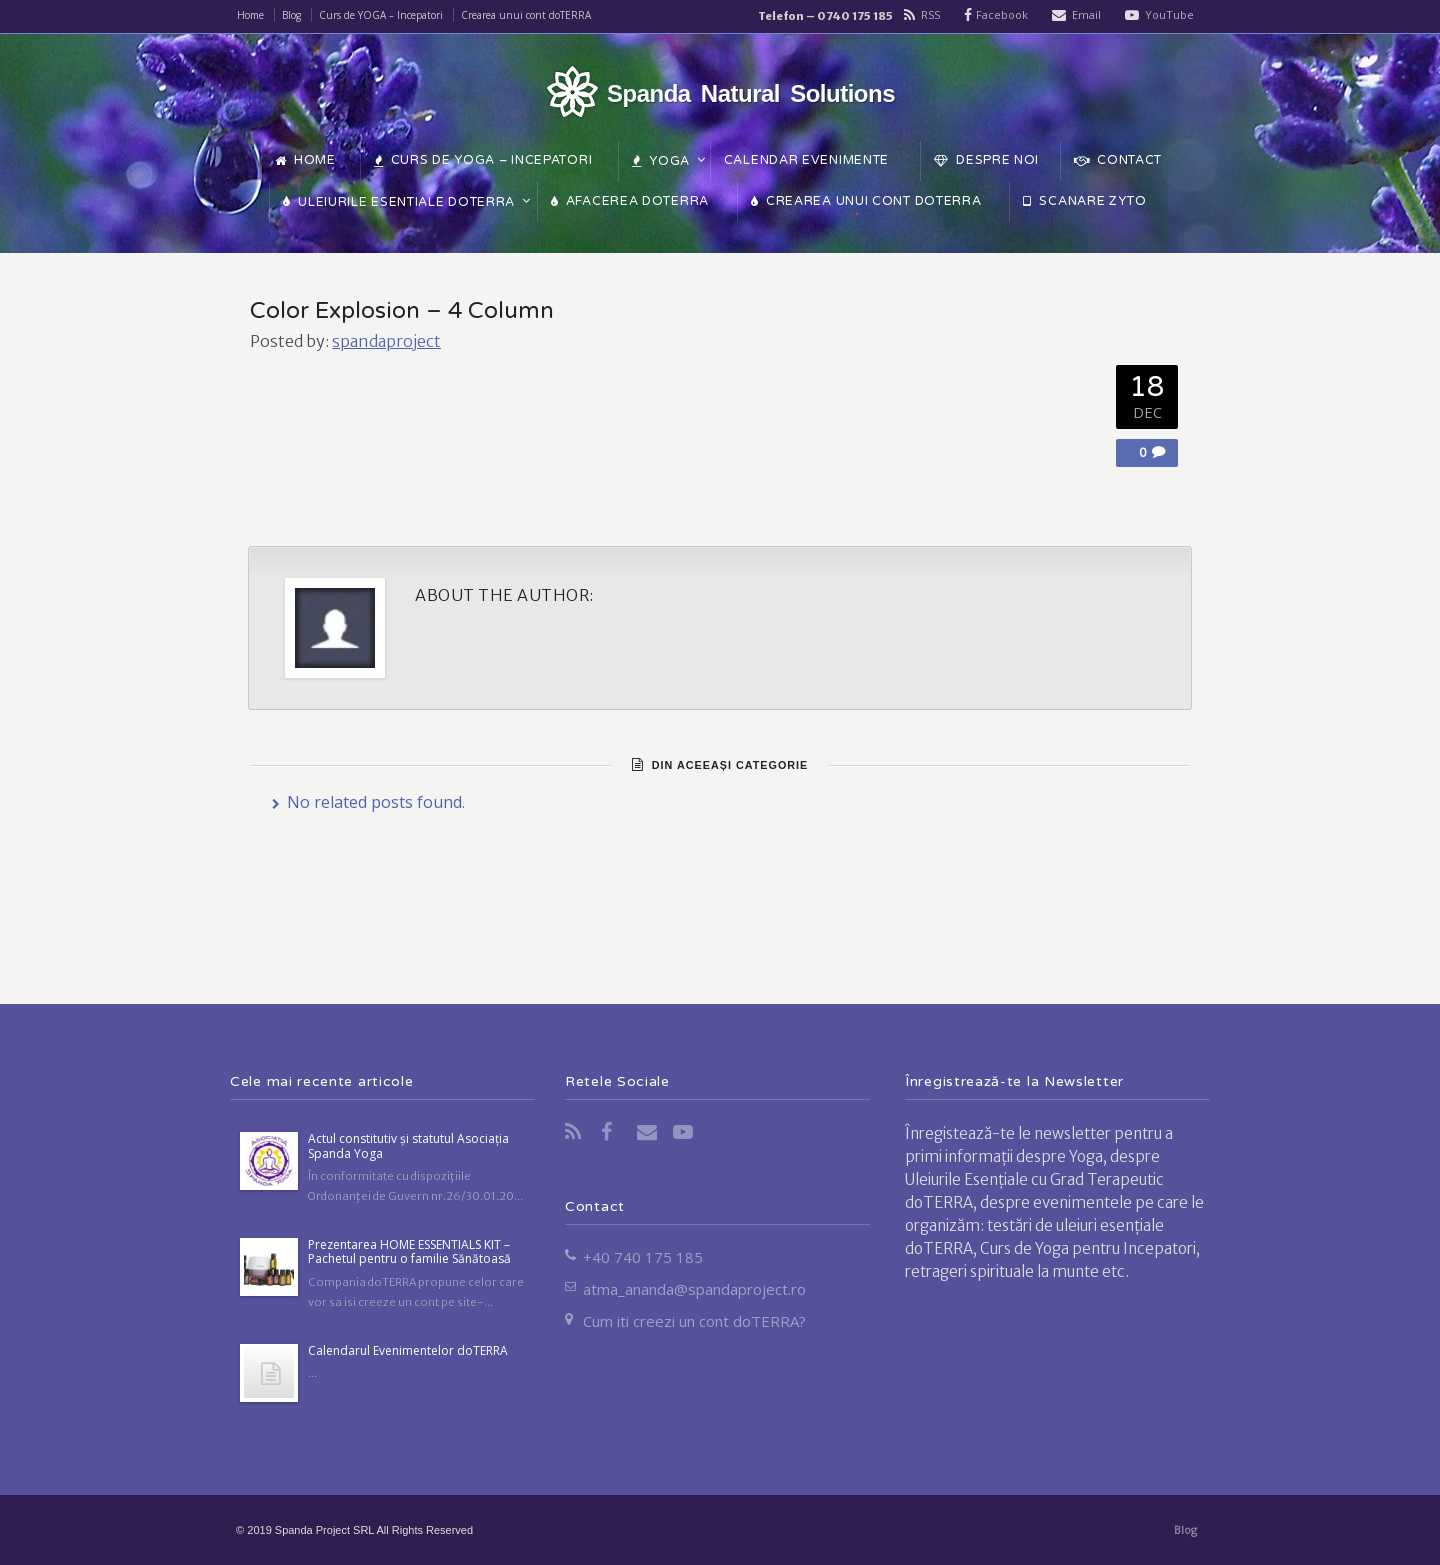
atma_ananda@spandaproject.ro (694, 1289)
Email (1086, 14)
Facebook (1002, 14)
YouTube (1169, 14)
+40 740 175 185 (643, 1257)
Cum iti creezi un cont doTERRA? (694, 1321)
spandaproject (386, 341)
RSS (930, 14)
